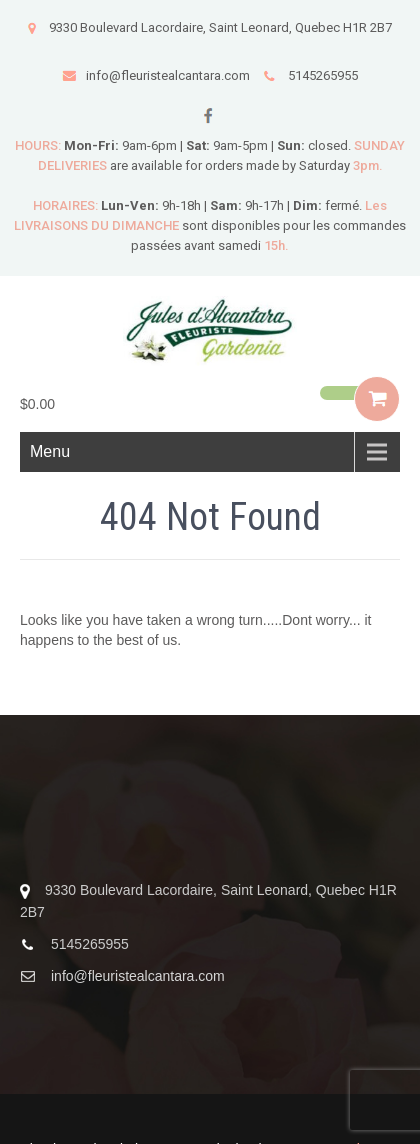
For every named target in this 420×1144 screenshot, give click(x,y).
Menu (50, 451)
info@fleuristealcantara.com (156, 75)
